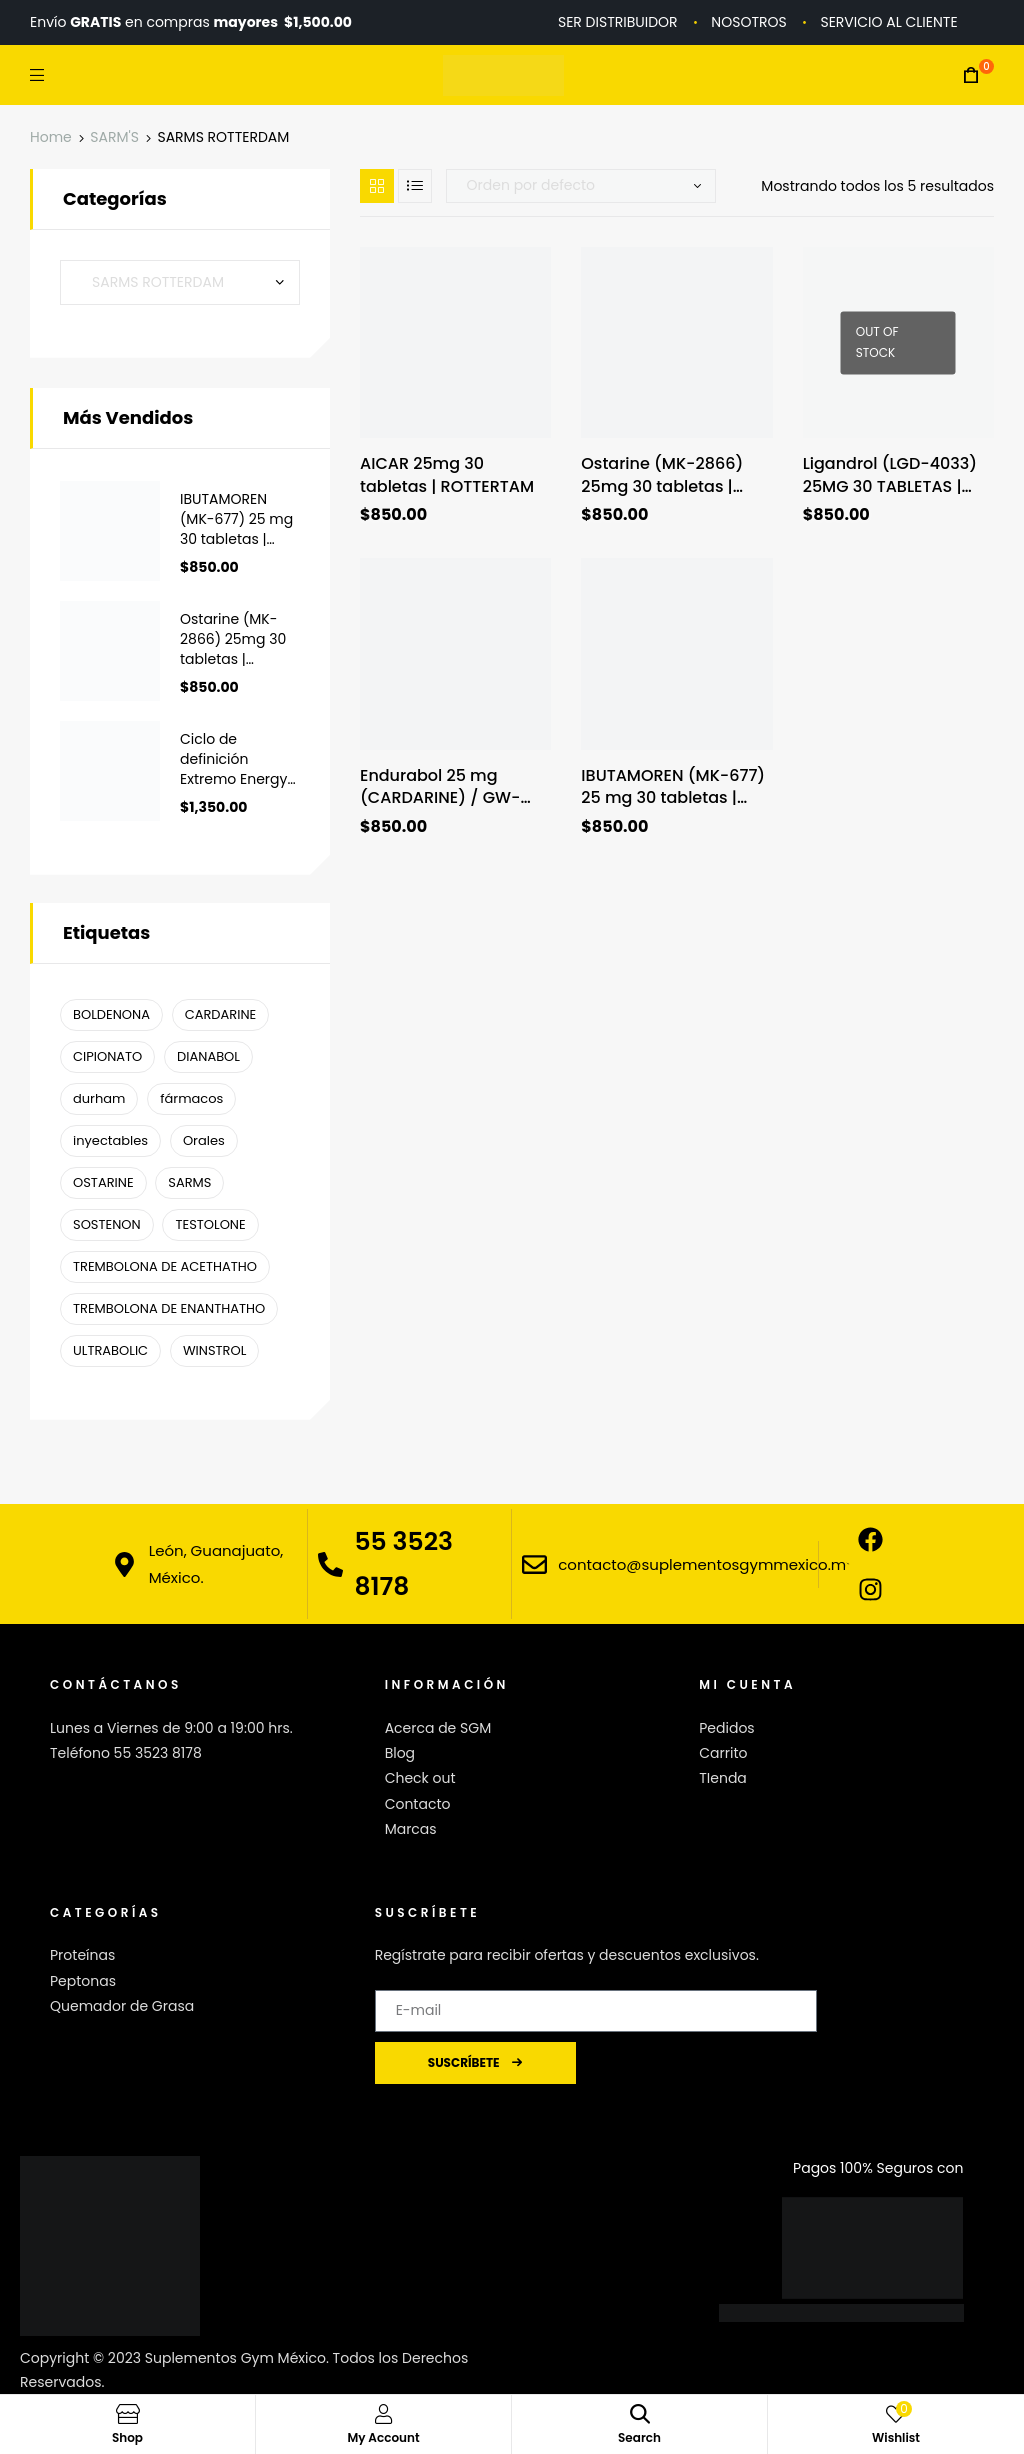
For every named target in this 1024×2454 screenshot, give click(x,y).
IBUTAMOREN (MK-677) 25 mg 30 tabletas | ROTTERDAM (673, 787)
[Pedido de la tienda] (581, 186)
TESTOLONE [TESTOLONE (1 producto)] (210, 1224)
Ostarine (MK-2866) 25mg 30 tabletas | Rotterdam (662, 475)
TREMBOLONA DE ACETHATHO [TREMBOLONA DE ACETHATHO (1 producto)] (165, 1266)
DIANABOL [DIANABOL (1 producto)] (208, 1056)
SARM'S (114, 137)
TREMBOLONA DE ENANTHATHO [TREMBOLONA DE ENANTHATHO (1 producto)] (169, 1308)
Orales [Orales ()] (204, 1140)
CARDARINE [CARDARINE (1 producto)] (221, 1014)
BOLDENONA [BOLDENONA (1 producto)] (111, 1014)
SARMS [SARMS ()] (189, 1182)
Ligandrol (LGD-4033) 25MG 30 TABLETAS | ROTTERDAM (890, 475)
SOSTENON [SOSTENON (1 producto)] (107, 1224)
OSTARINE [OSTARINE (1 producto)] (103, 1182)
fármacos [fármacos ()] (191, 1098)
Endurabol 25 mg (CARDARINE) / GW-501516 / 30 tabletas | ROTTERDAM (444, 787)
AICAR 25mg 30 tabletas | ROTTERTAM (447, 475)
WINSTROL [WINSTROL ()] (214, 1350)
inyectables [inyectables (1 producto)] (110, 1140)
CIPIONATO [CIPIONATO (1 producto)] (107, 1056)
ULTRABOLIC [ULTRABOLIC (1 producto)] (110, 1350)
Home (51, 137)
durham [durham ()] (99, 1098)
